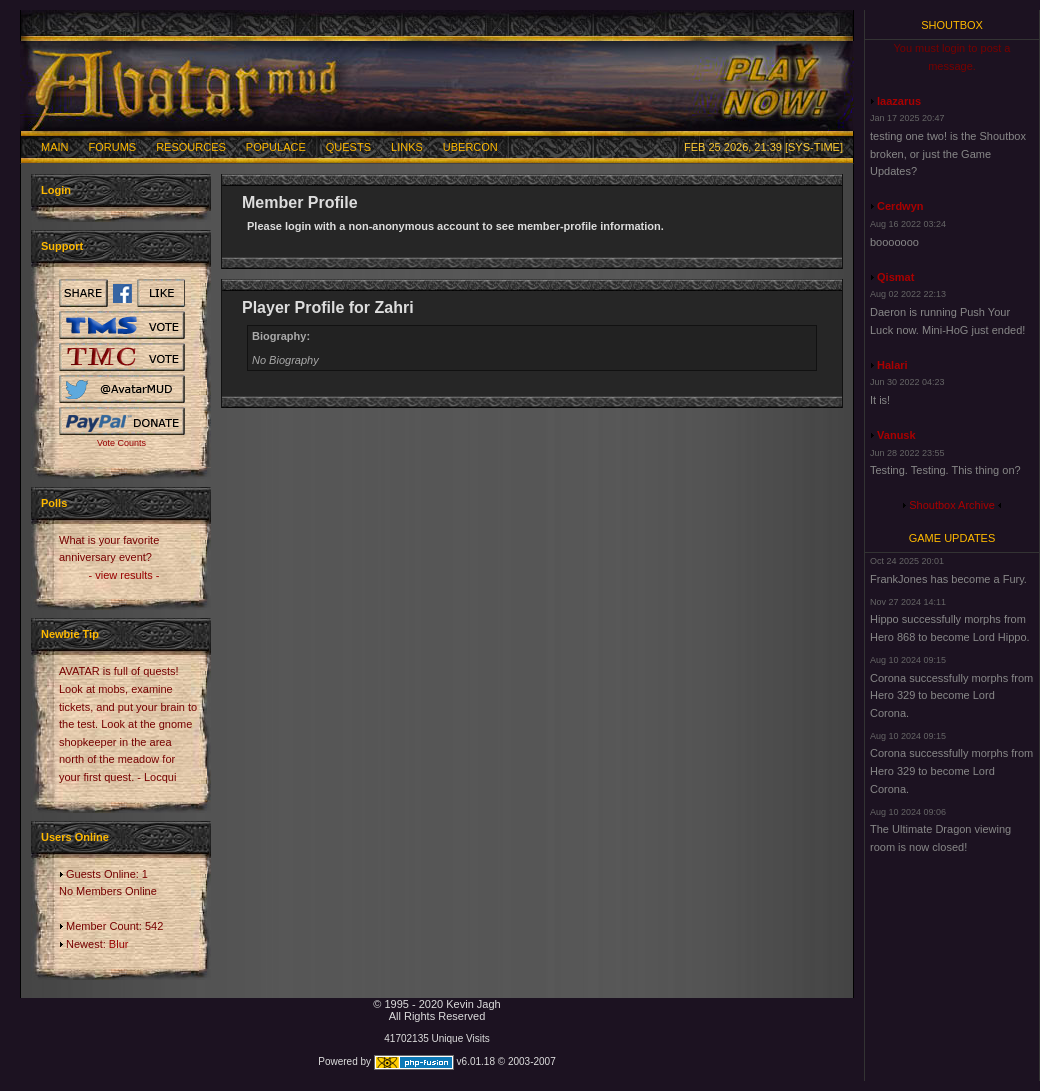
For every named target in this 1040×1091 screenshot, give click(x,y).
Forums (113, 147)
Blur (119, 944)
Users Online (75, 837)
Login (56, 190)
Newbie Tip (70, 634)
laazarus (899, 101)
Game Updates (952, 538)
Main (55, 147)
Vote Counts (121, 443)
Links (407, 147)
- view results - (124, 575)
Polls (54, 503)
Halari (892, 365)
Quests (348, 147)
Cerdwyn (900, 206)
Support (62, 246)
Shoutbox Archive (952, 505)
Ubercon (470, 147)
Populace (276, 147)
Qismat (895, 277)
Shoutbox (952, 25)
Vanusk (896, 435)
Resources (191, 147)
